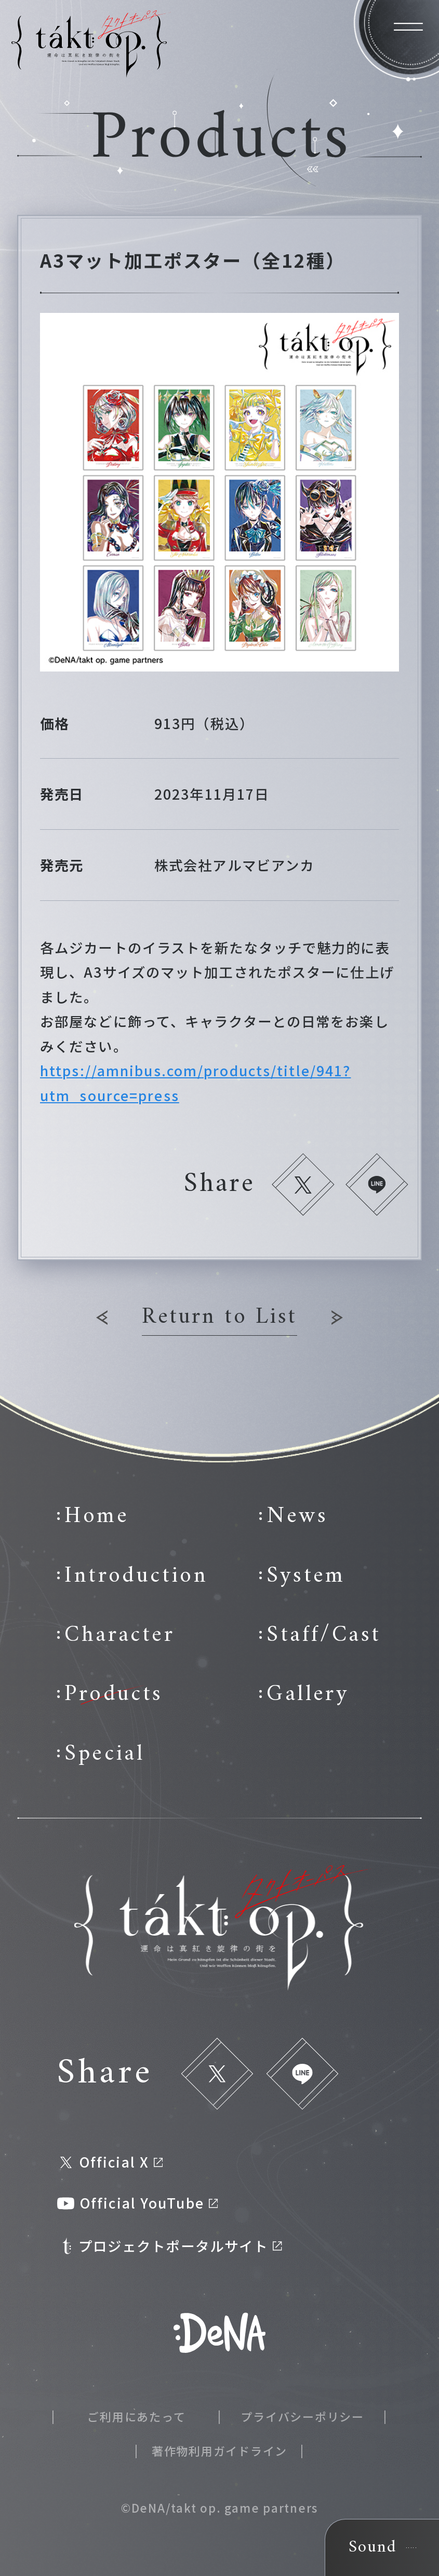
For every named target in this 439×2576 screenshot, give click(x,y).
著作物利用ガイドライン (219, 2450)
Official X (111, 2162)
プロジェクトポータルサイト (170, 2245)
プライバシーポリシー (302, 2416)
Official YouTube (137, 2203)
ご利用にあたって (136, 2416)
